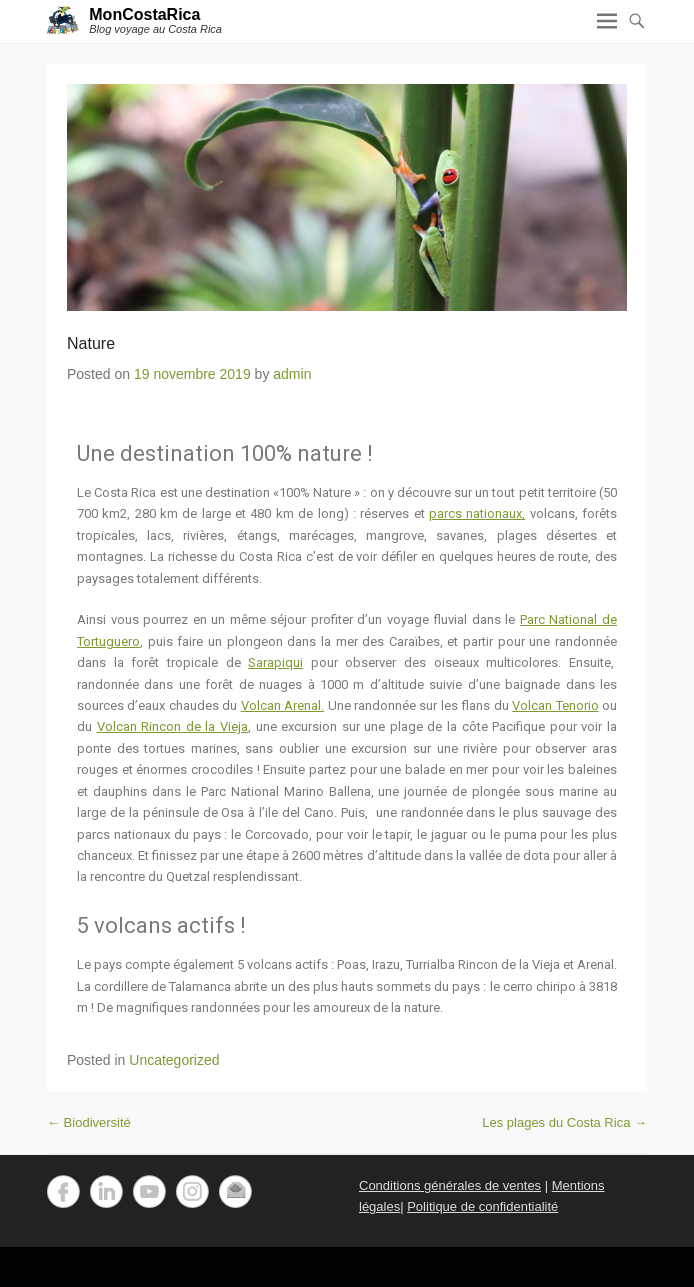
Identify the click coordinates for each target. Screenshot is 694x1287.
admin (292, 374)
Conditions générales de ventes (450, 1185)
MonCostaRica (144, 14)
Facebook (63, 1191)
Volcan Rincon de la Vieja (172, 726)
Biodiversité (89, 1122)
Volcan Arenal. (282, 705)
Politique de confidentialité (482, 1206)
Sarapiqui (275, 662)
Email (235, 1191)
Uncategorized (174, 1060)
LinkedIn (106, 1191)
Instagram (192, 1191)
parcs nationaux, (477, 513)
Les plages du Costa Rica (564, 1122)
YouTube (149, 1191)
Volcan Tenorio (555, 705)
